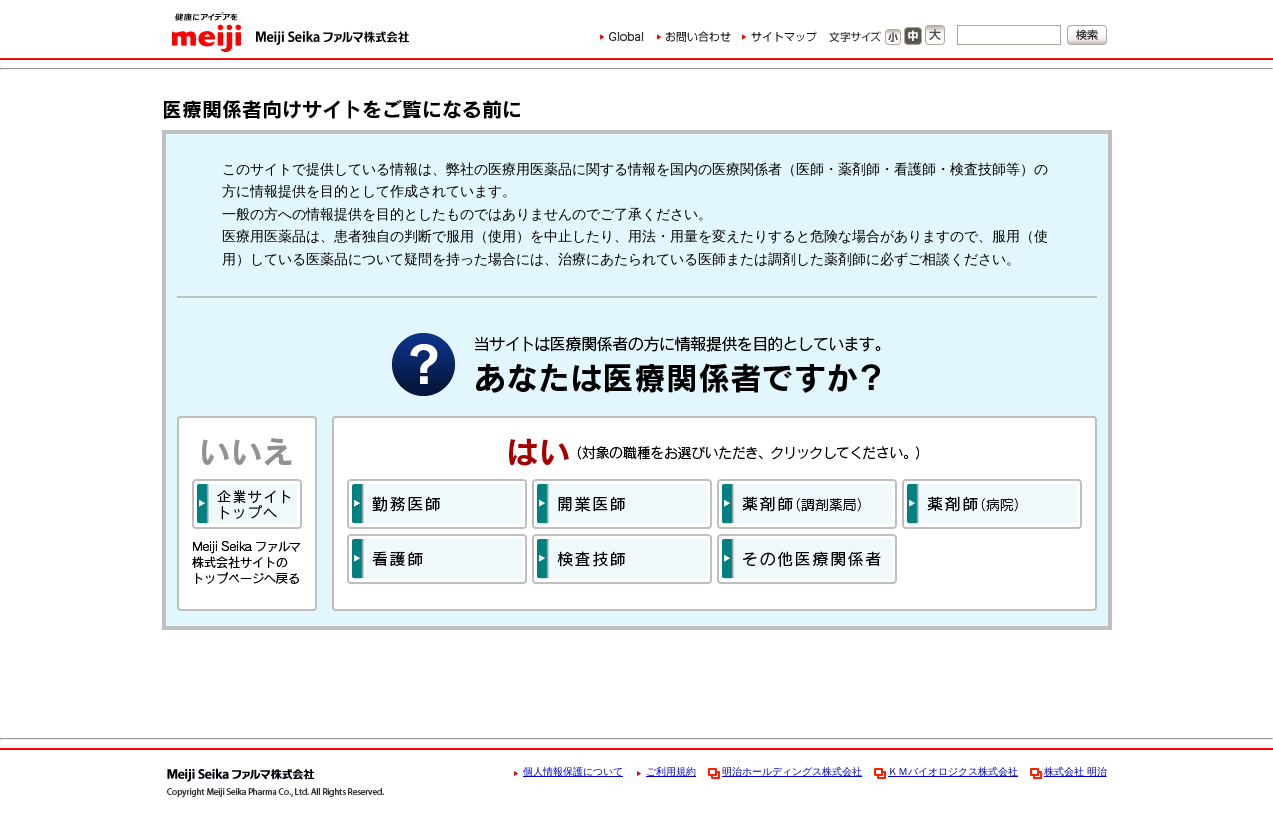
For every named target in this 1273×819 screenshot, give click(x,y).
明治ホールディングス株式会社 (792, 771)
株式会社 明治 (1075, 771)
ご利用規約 (671, 771)
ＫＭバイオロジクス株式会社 (953, 771)
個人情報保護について (573, 771)
